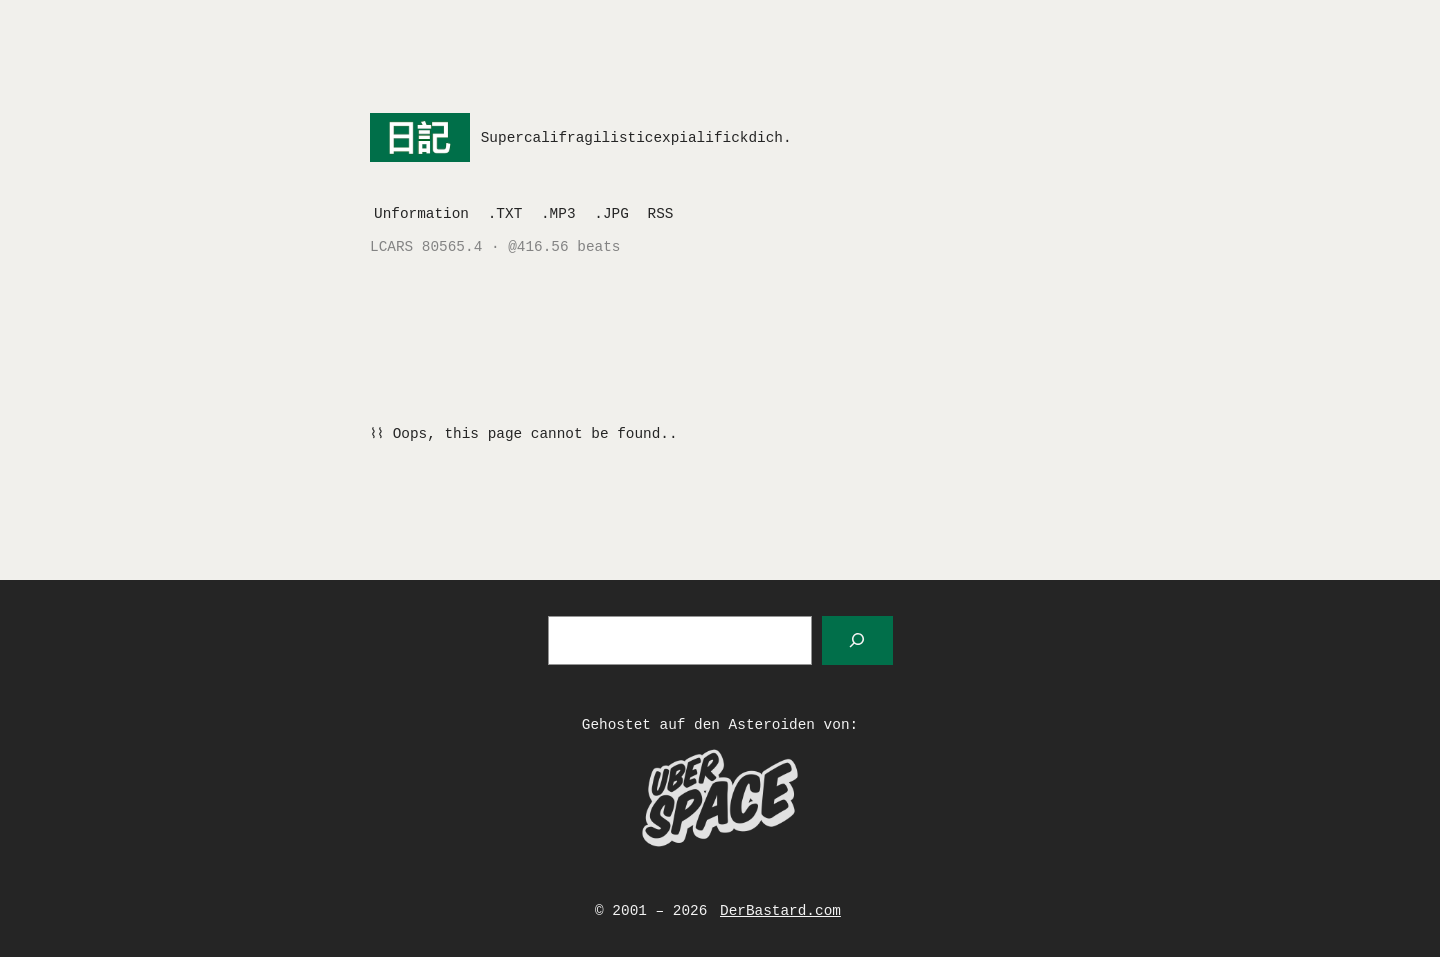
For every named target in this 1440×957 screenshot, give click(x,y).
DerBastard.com (780, 910)
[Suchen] (857, 640)
